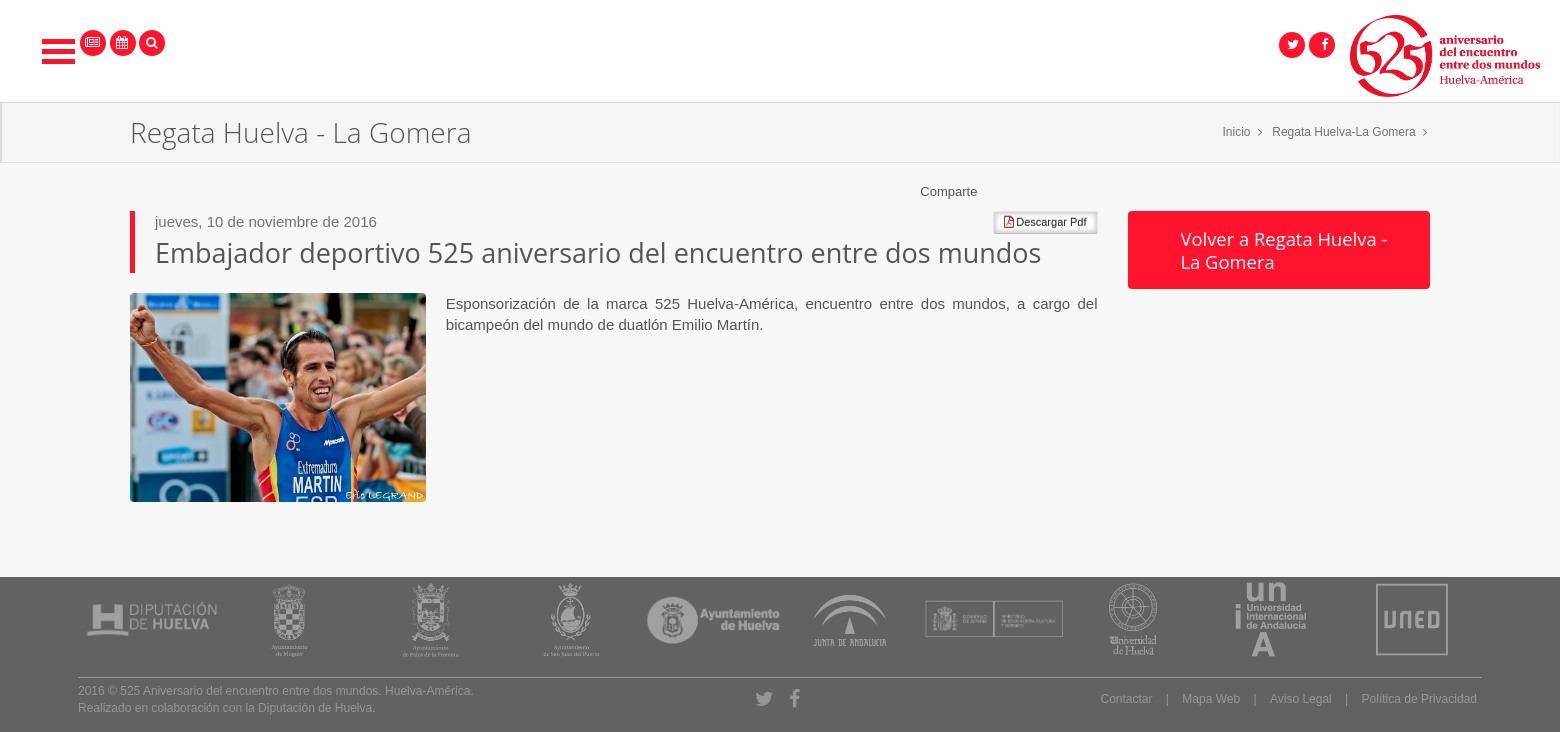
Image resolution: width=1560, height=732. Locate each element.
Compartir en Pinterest (1088, 192)
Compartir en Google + (1040, 192)
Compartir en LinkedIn (1064, 192)
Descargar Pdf (1045, 222)
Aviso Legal (1301, 699)
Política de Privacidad (1419, 699)
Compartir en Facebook (993, 192)
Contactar (1126, 699)
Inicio (1237, 132)
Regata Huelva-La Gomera (1343, 132)
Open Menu (59, 51)
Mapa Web (1211, 699)
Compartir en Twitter (1017, 192)
